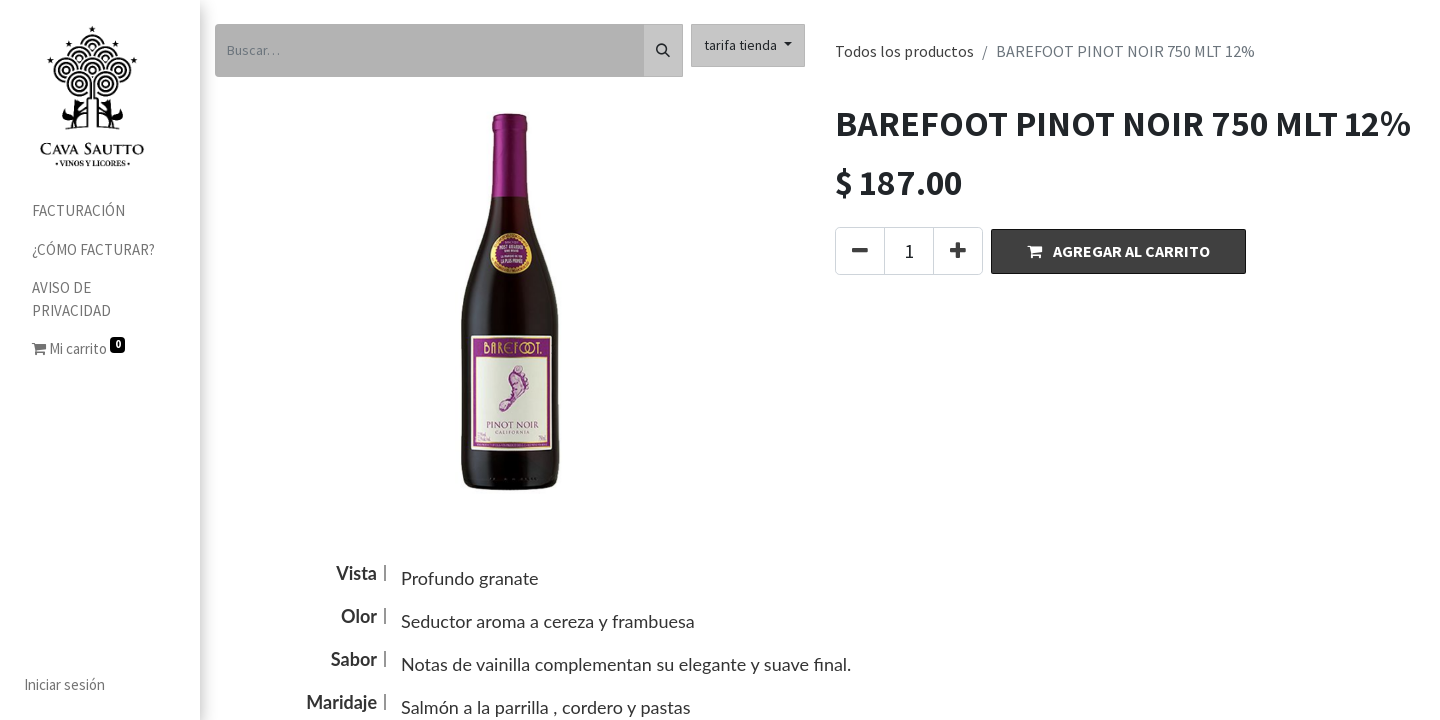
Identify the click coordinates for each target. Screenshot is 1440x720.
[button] (1118, 251)
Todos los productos (904, 51)
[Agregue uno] (958, 251)
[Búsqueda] (663, 50)
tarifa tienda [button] (742, 45)
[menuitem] (100, 211)
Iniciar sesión (64, 684)
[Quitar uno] (860, 251)
